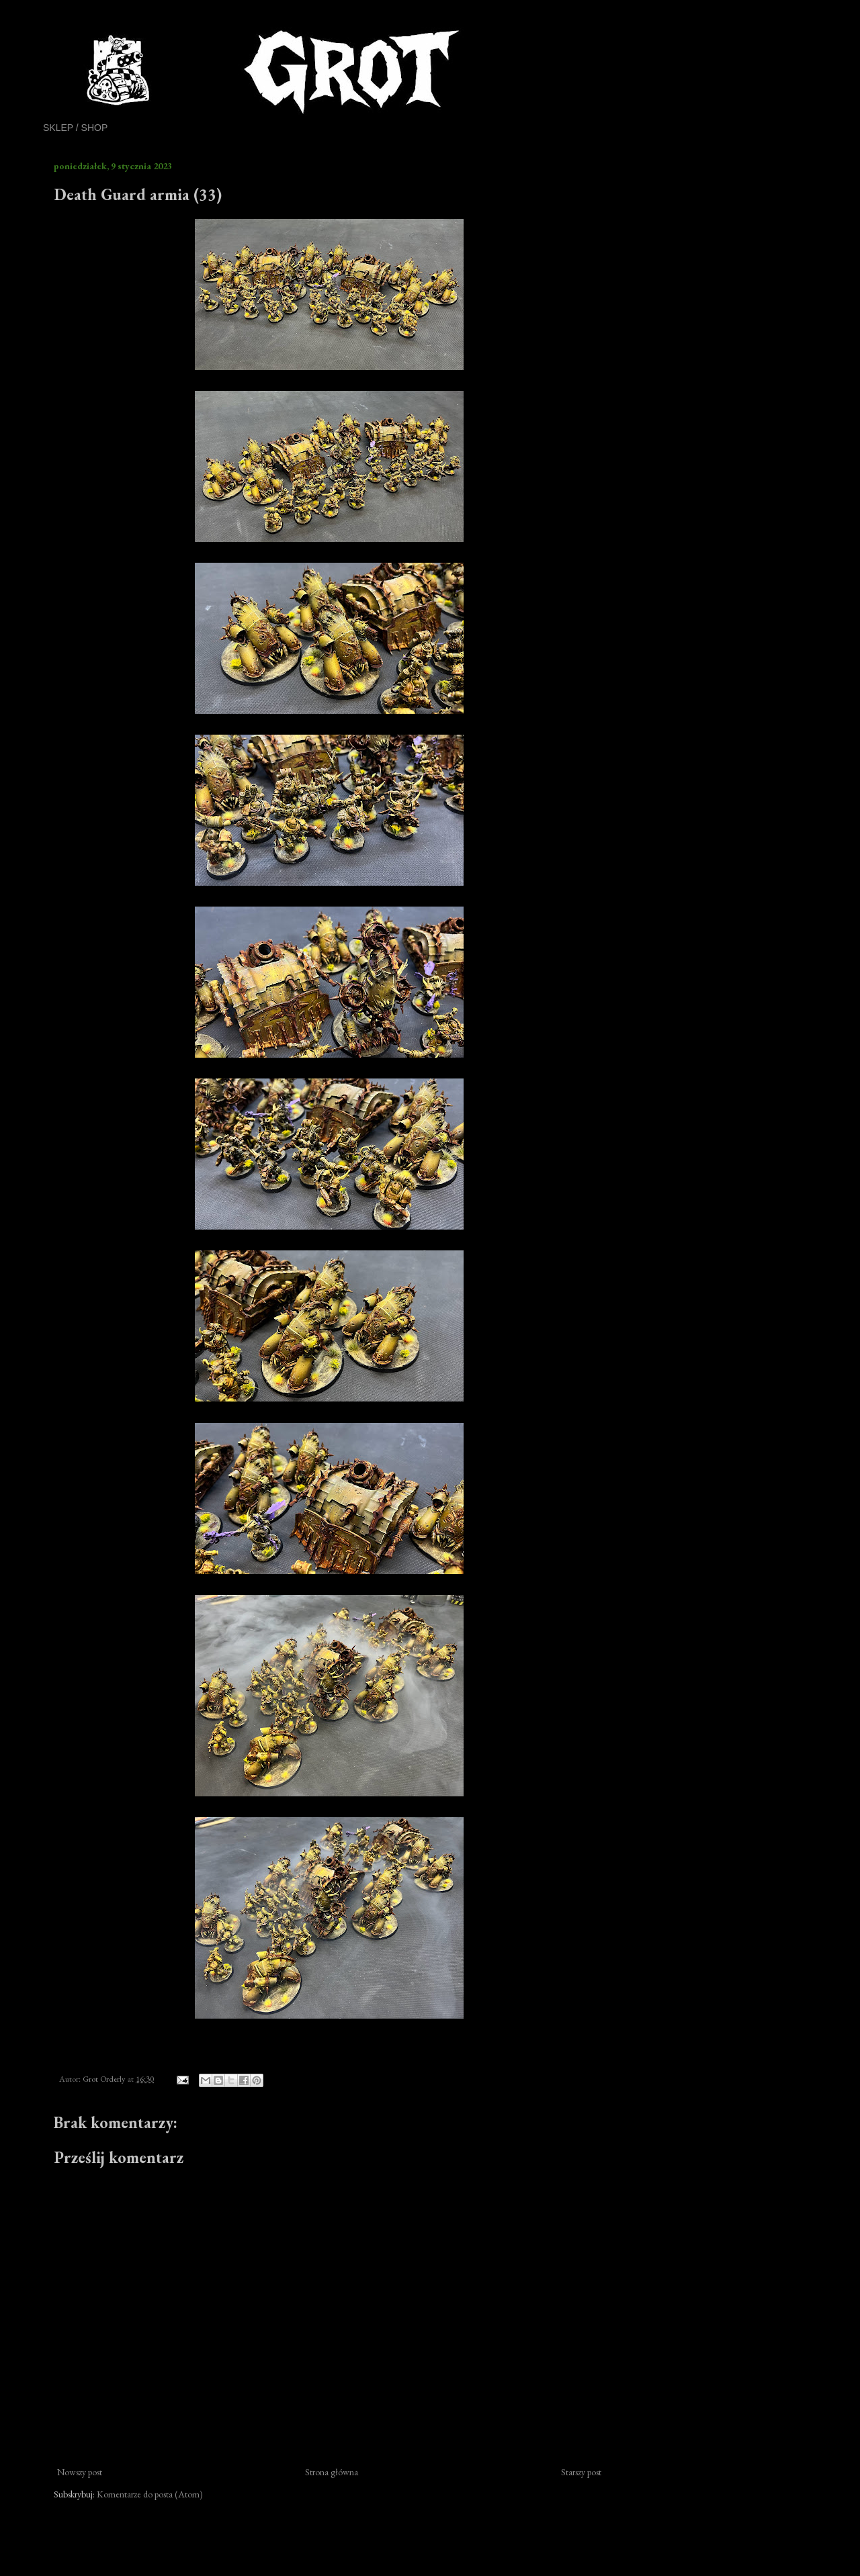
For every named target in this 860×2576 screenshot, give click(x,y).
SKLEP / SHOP (75, 127)
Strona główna (331, 2472)
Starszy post (581, 2472)
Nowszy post (79, 2472)
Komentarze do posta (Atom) (150, 2494)
